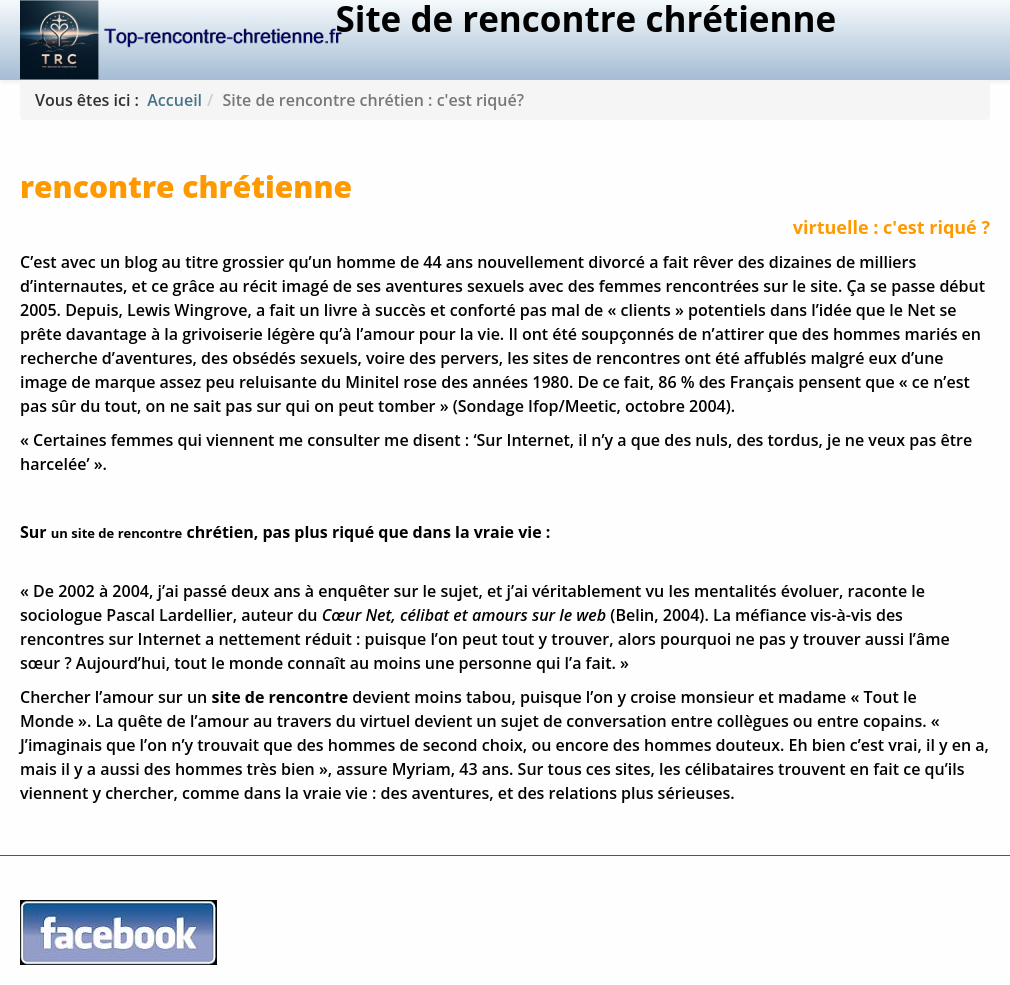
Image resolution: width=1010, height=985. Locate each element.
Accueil (174, 100)
